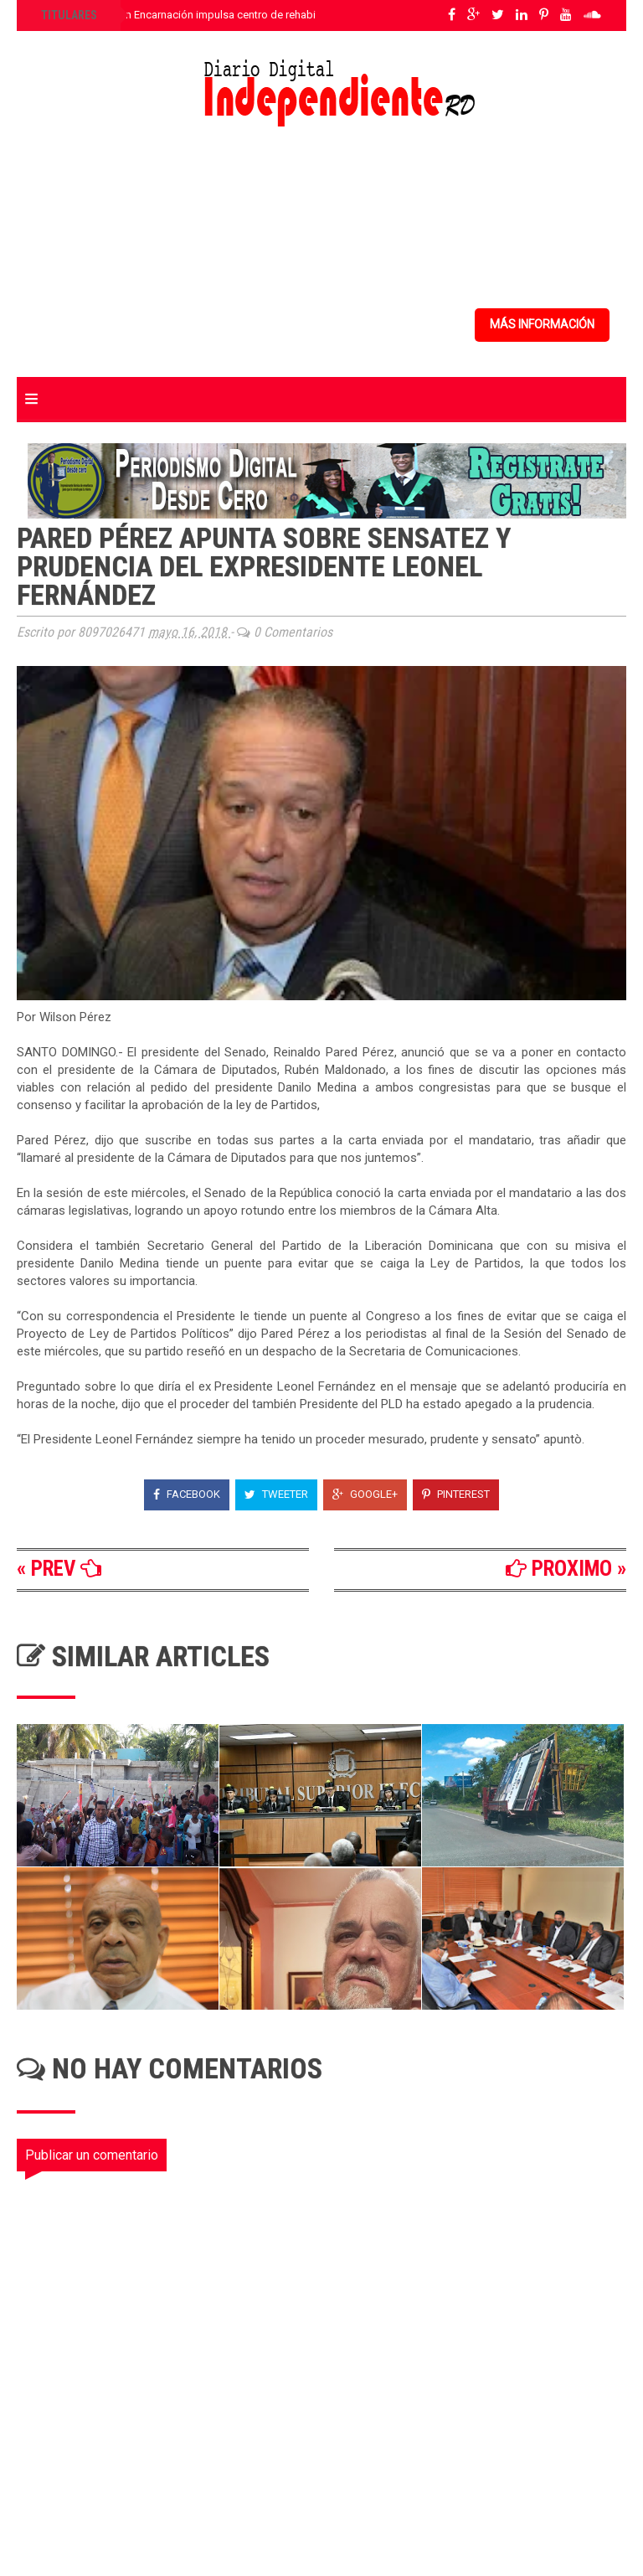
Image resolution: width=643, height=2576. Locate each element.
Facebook (186, 1494)
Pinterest (456, 1494)
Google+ (365, 1494)
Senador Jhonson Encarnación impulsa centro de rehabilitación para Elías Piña (230, 14)
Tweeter (276, 1494)
